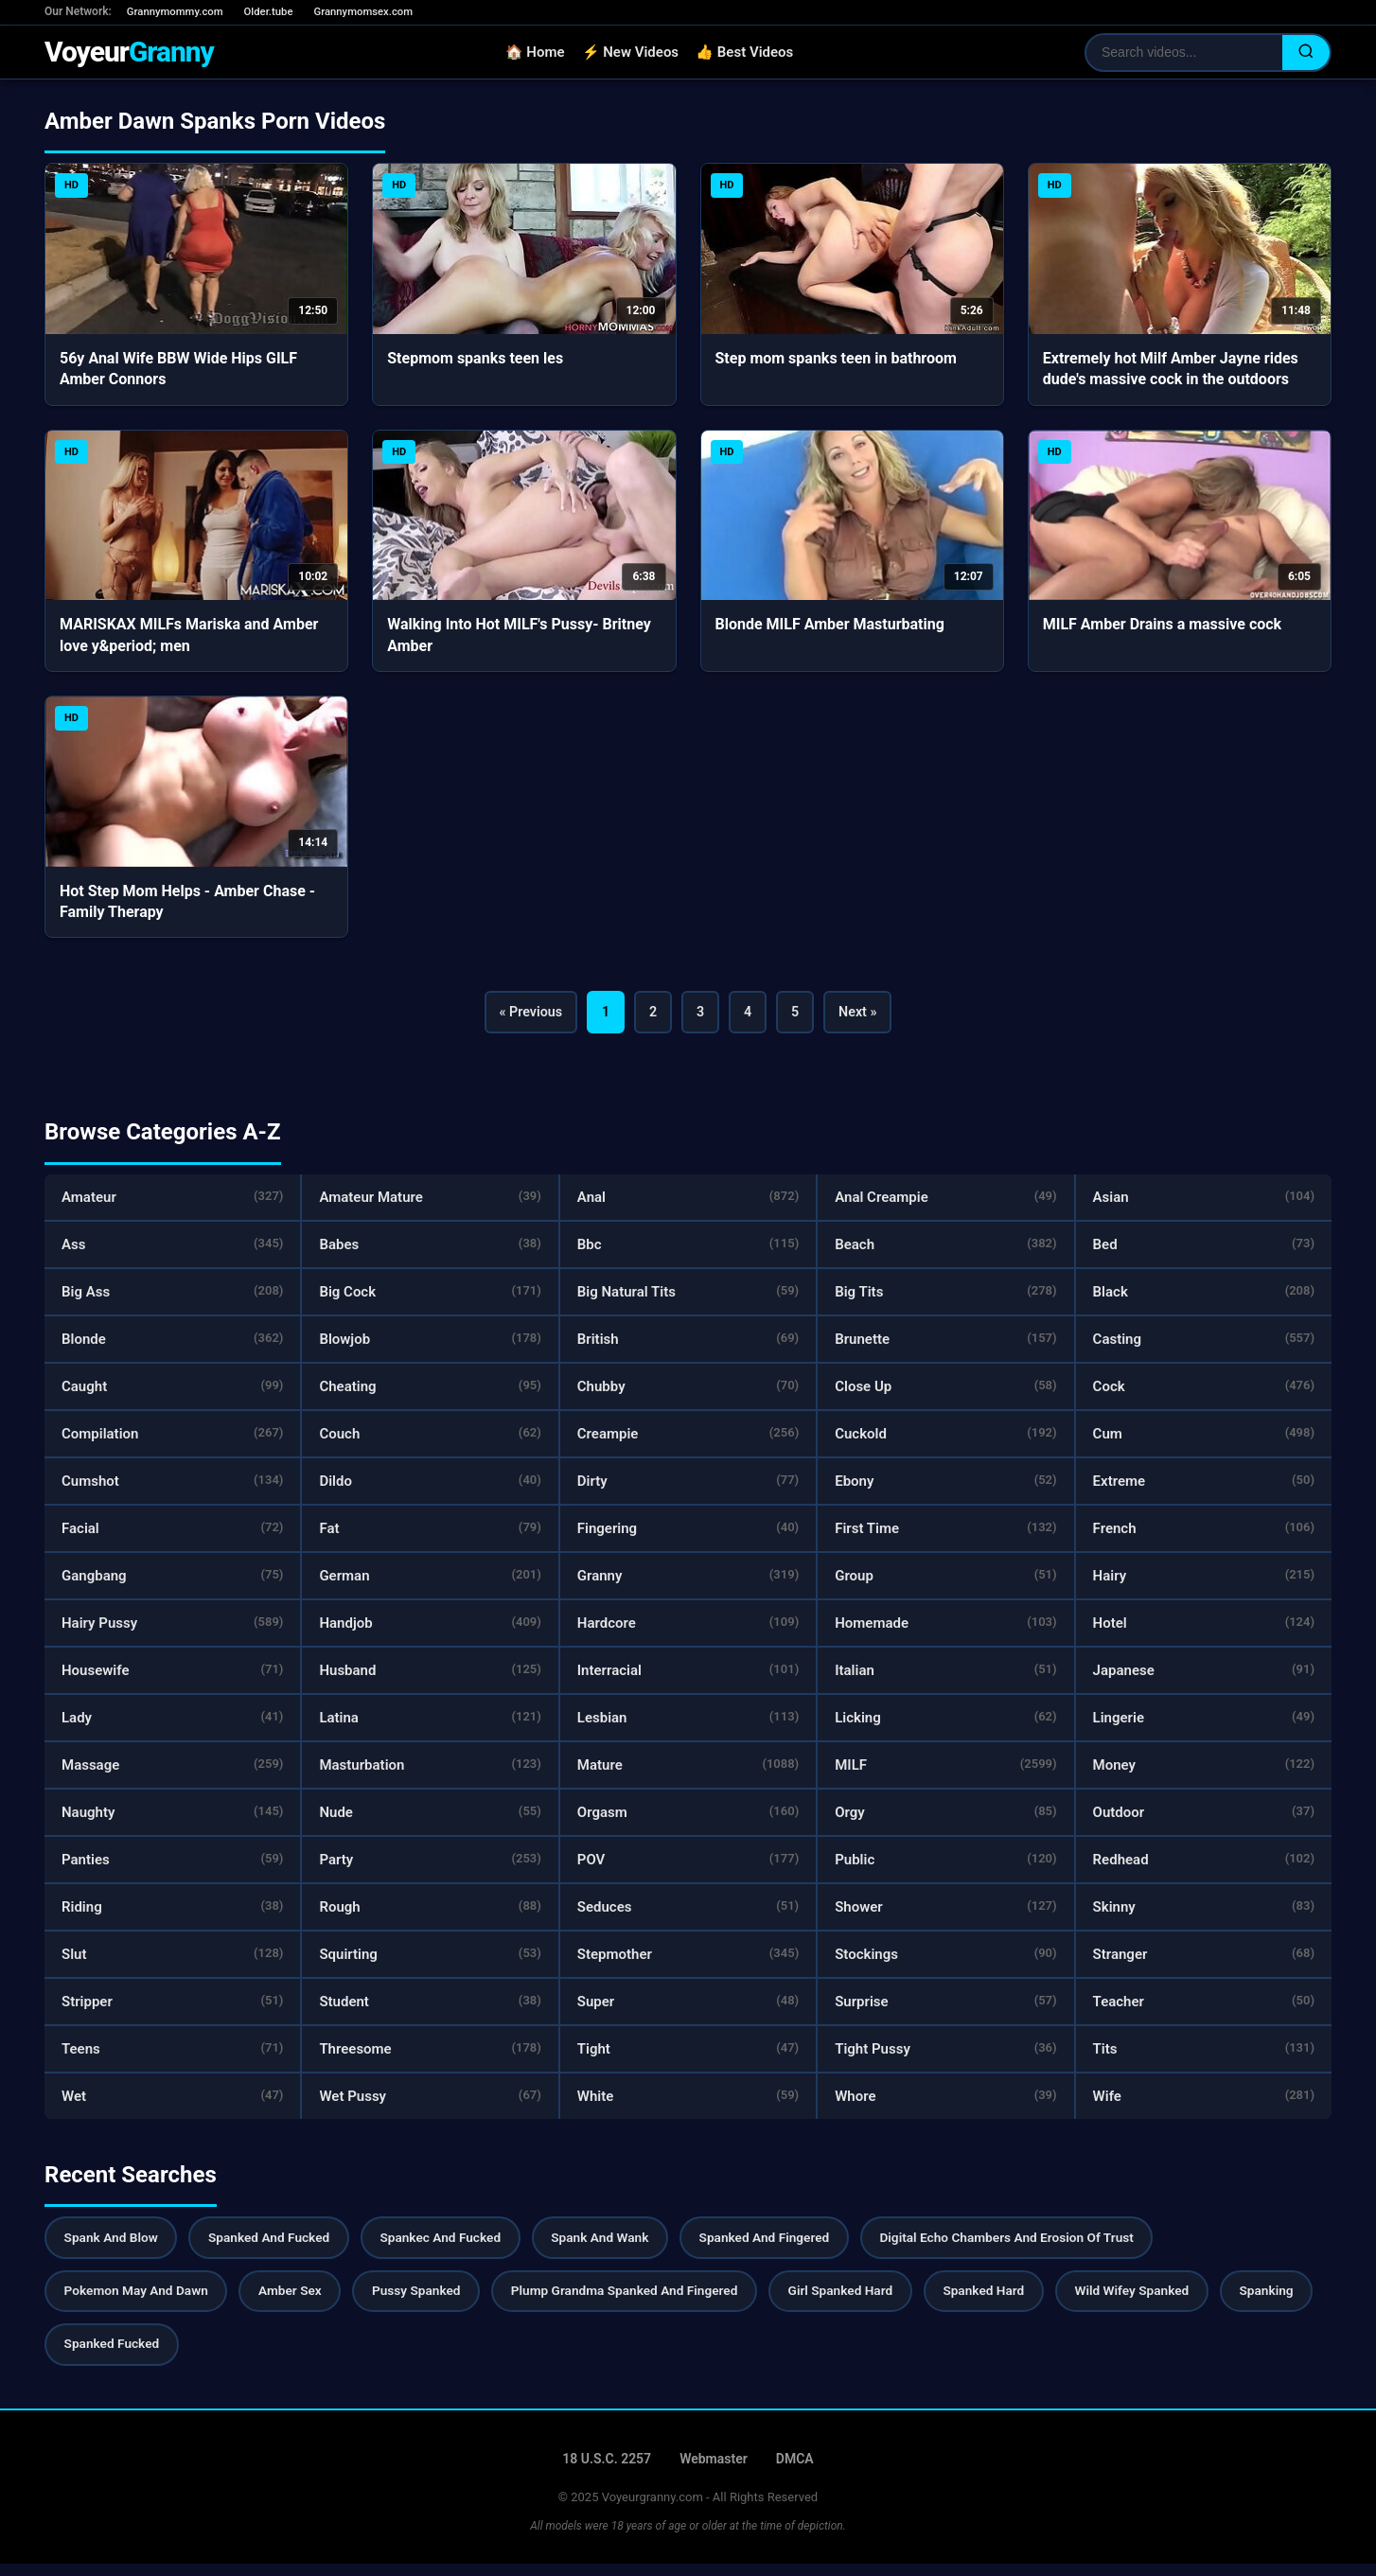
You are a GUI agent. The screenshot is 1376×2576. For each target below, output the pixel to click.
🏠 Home (541, 54)
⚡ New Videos (636, 54)
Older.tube (276, 12)
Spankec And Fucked (454, 2245)
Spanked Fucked (223, 2356)
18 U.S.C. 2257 (606, 2471)
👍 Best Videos (751, 54)
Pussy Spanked (429, 2300)
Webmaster (713, 2471)
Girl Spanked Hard (867, 2300)
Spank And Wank (619, 2245)
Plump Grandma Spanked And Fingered (644, 2300)
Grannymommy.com (178, 12)
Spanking (93, 2356)
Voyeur (135, 54)
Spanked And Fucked (277, 2245)
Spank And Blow (113, 2245)
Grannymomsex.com (375, 12)
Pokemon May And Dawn (139, 2300)
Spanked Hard (1015, 2300)
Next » (871, 1017)
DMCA (795, 2471)
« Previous (517, 1017)
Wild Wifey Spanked (1168, 2300)
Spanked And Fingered (789, 2245)
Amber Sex (298, 2300)
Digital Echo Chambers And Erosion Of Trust (1039, 2245)
